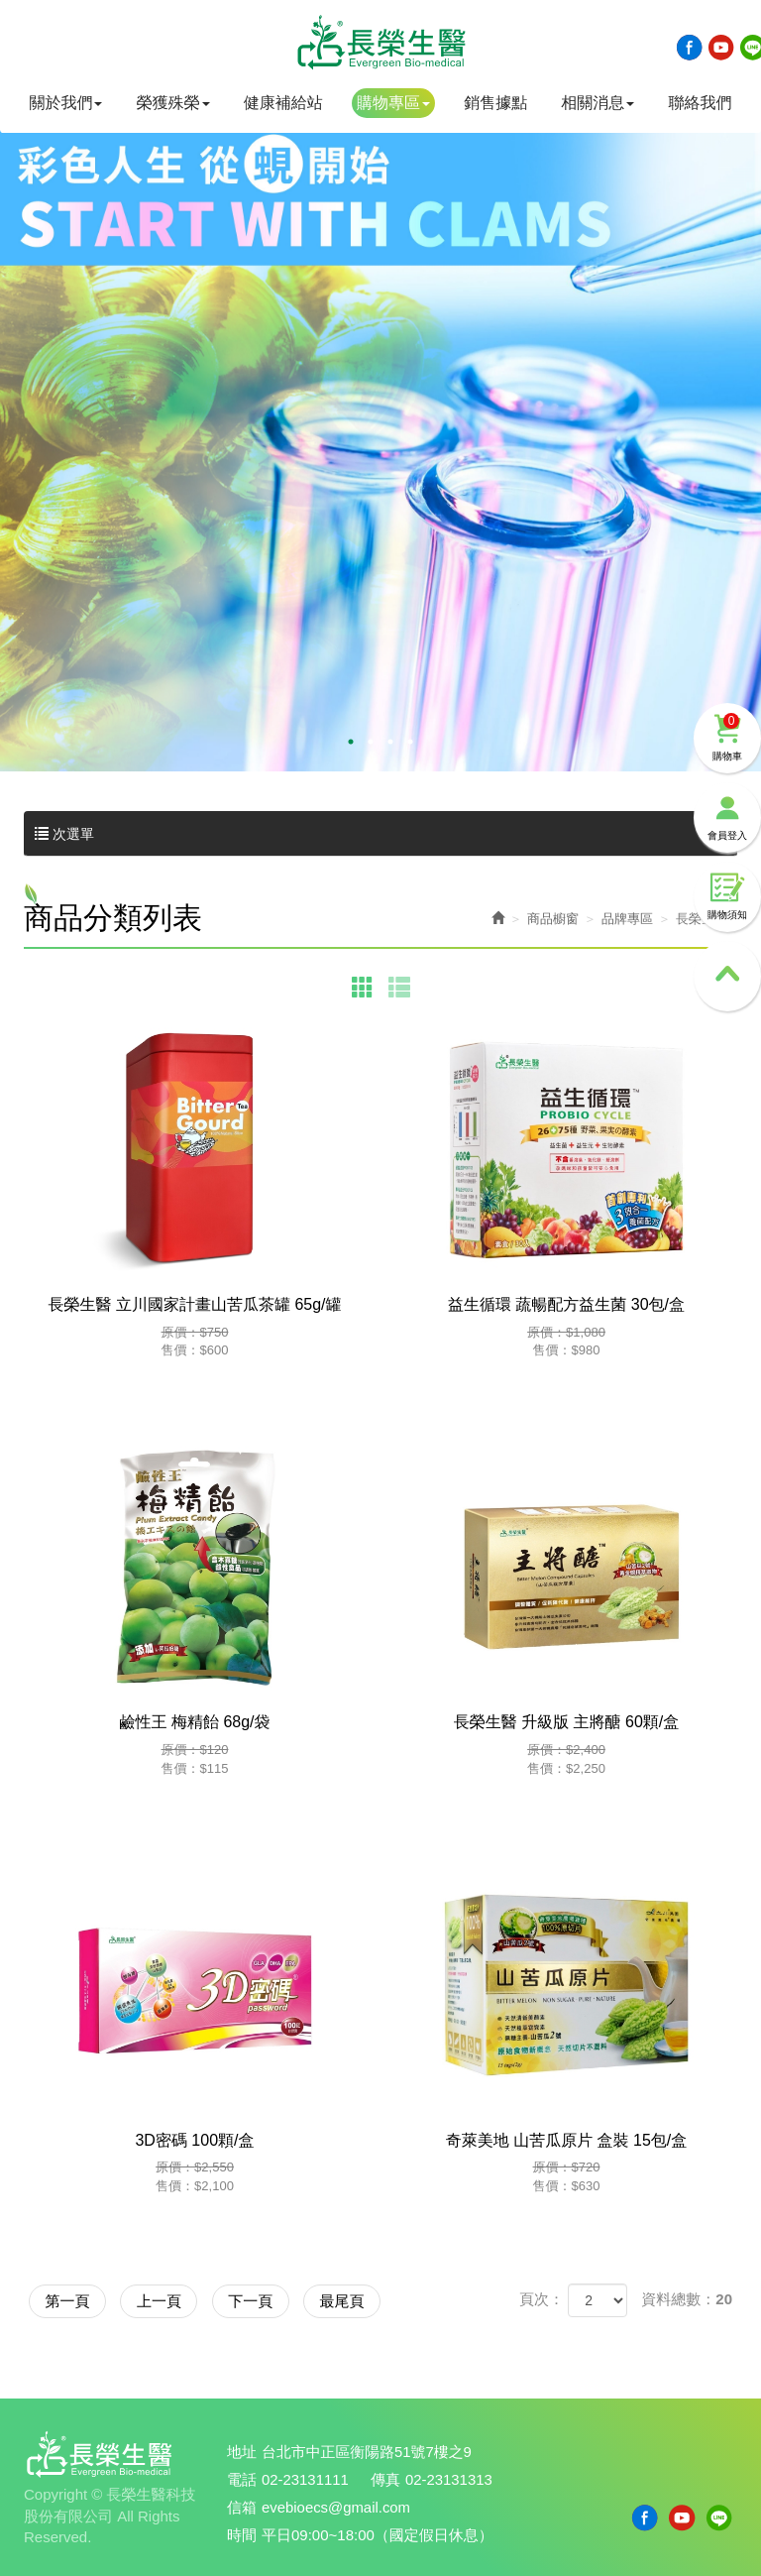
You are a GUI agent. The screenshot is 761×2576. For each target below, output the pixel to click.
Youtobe (721, 47)
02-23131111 (305, 2479)
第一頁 (72, 2299)
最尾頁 (373, 2299)
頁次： (541, 2298)
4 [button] (410, 742)
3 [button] (390, 742)
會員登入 (727, 797)
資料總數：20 (686, 2298)
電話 (242, 2479)
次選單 (380, 834)
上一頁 (172, 2299)
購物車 (727, 717)
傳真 (386, 2479)
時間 (242, 2532)
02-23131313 (449, 2479)
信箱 (242, 2506)
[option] (380, 424)
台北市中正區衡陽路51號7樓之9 (367, 2452)
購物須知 (727, 878)
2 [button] (370, 742)
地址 (242, 2452)
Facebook (690, 47)
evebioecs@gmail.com (336, 2506)
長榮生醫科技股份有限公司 (380, 42)
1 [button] (351, 742)
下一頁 (272, 2299)
